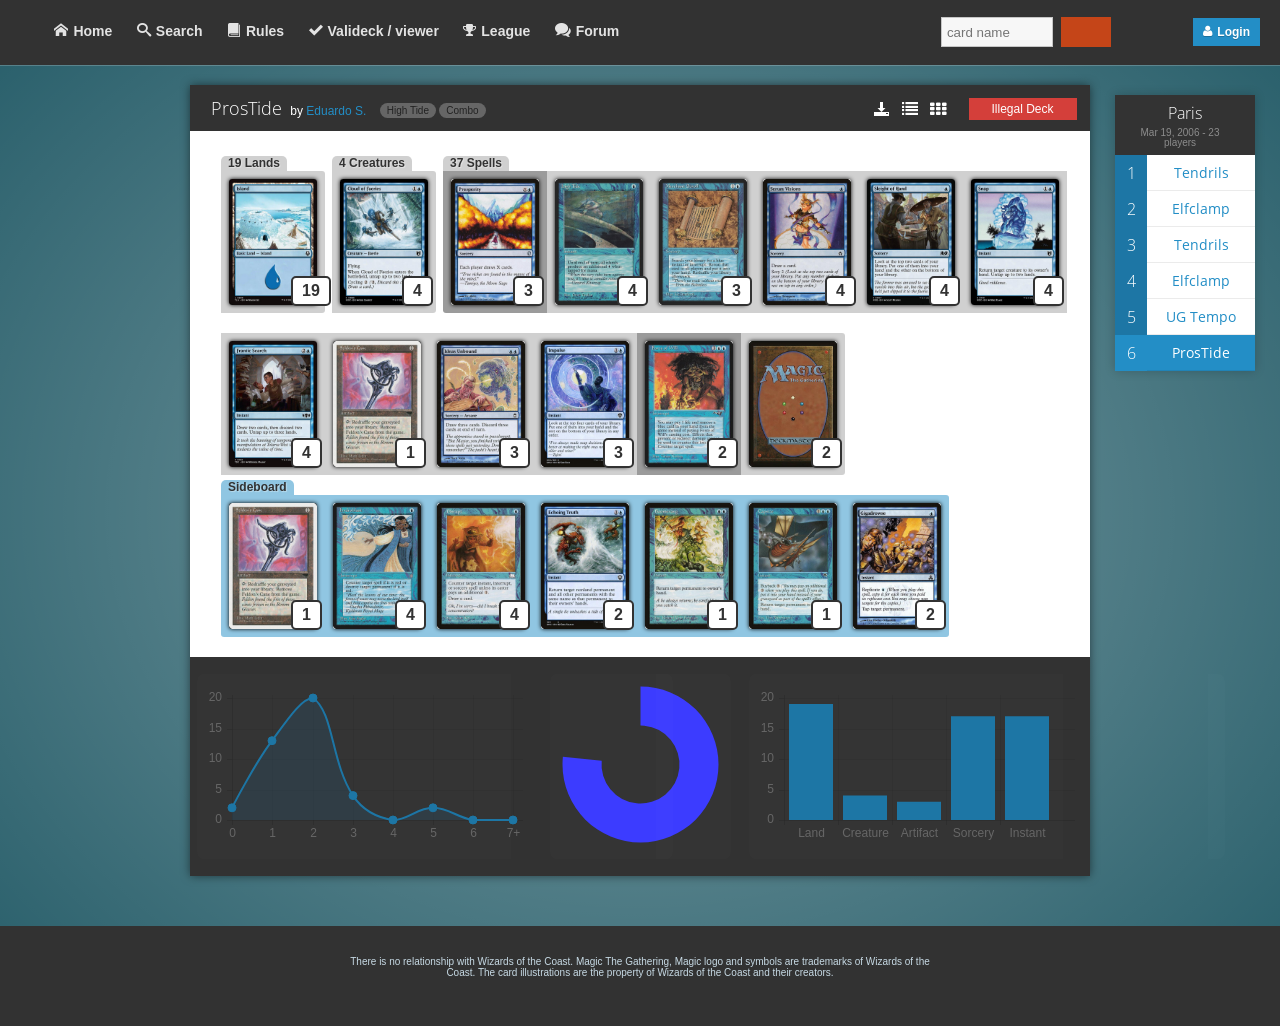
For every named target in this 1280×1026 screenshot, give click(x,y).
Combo (462, 110)
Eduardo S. (336, 111)
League (505, 31)
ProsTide (1201, 352)
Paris (1185, 113)
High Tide (408, 110)
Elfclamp (1201, 208)
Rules (265, 31)
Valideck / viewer (383, 31)
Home (92, 31)
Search (179, 31)
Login (1233, 32)
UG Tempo (1201, 316)
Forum (598, 31)
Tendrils (1201, 172)
